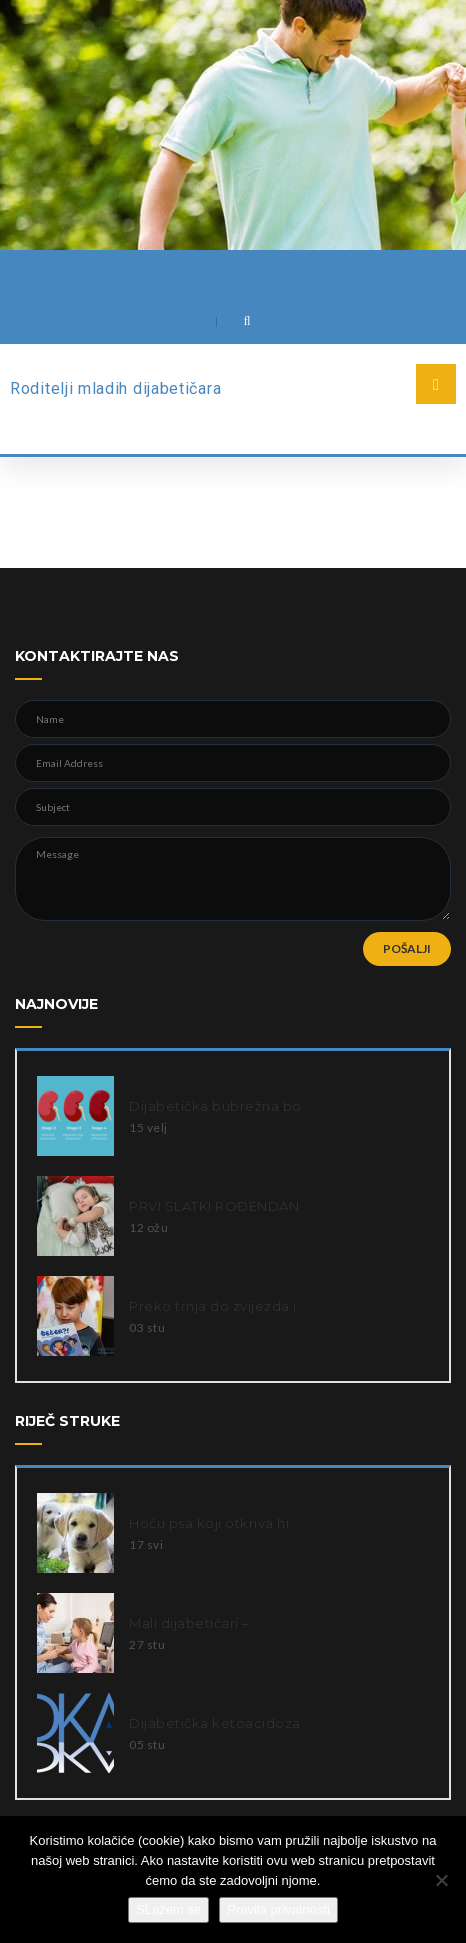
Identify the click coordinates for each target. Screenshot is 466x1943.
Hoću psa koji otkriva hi (209, 1523)
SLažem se (168, 1909)
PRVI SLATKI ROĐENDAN (214, 1206)
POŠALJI (407, 948)
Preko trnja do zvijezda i (213, 1306)
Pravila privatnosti (278, 1909)
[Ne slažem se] (441, 1880)
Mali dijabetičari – (189, 1623)
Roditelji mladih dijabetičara (115, 388)
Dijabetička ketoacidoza (215, 1723)
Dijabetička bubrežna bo (215, 1106)
